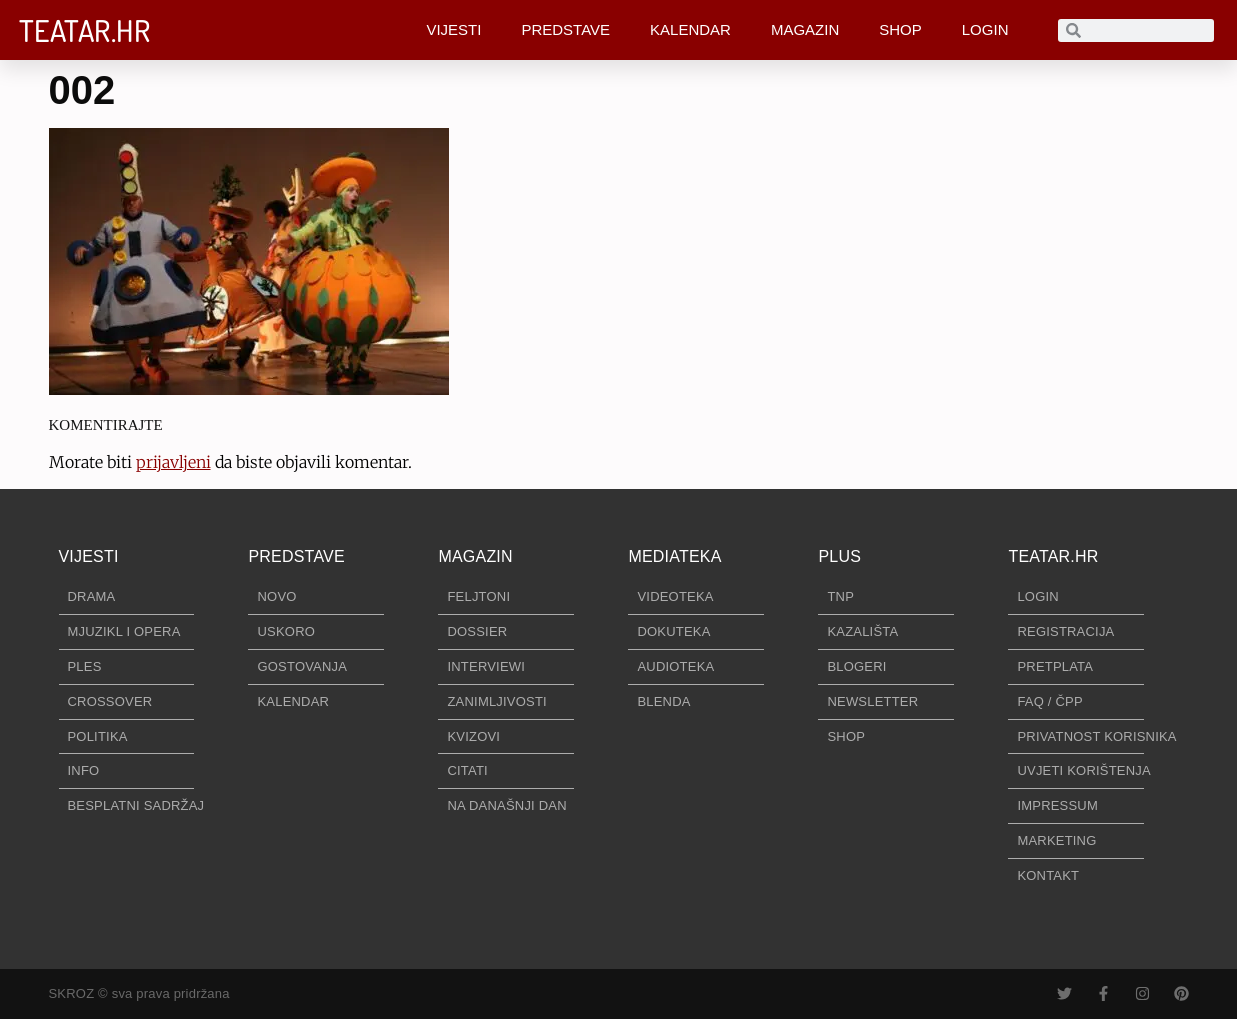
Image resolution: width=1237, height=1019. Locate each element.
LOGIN (985, 29)
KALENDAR (690, 29)
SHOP (900, 29)
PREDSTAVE (565, 29)
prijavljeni (173, 462)
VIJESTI (453, 29)
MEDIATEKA (674, 556)
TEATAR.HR (85, 30)
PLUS (839, 556)
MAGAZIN (805, 29)
